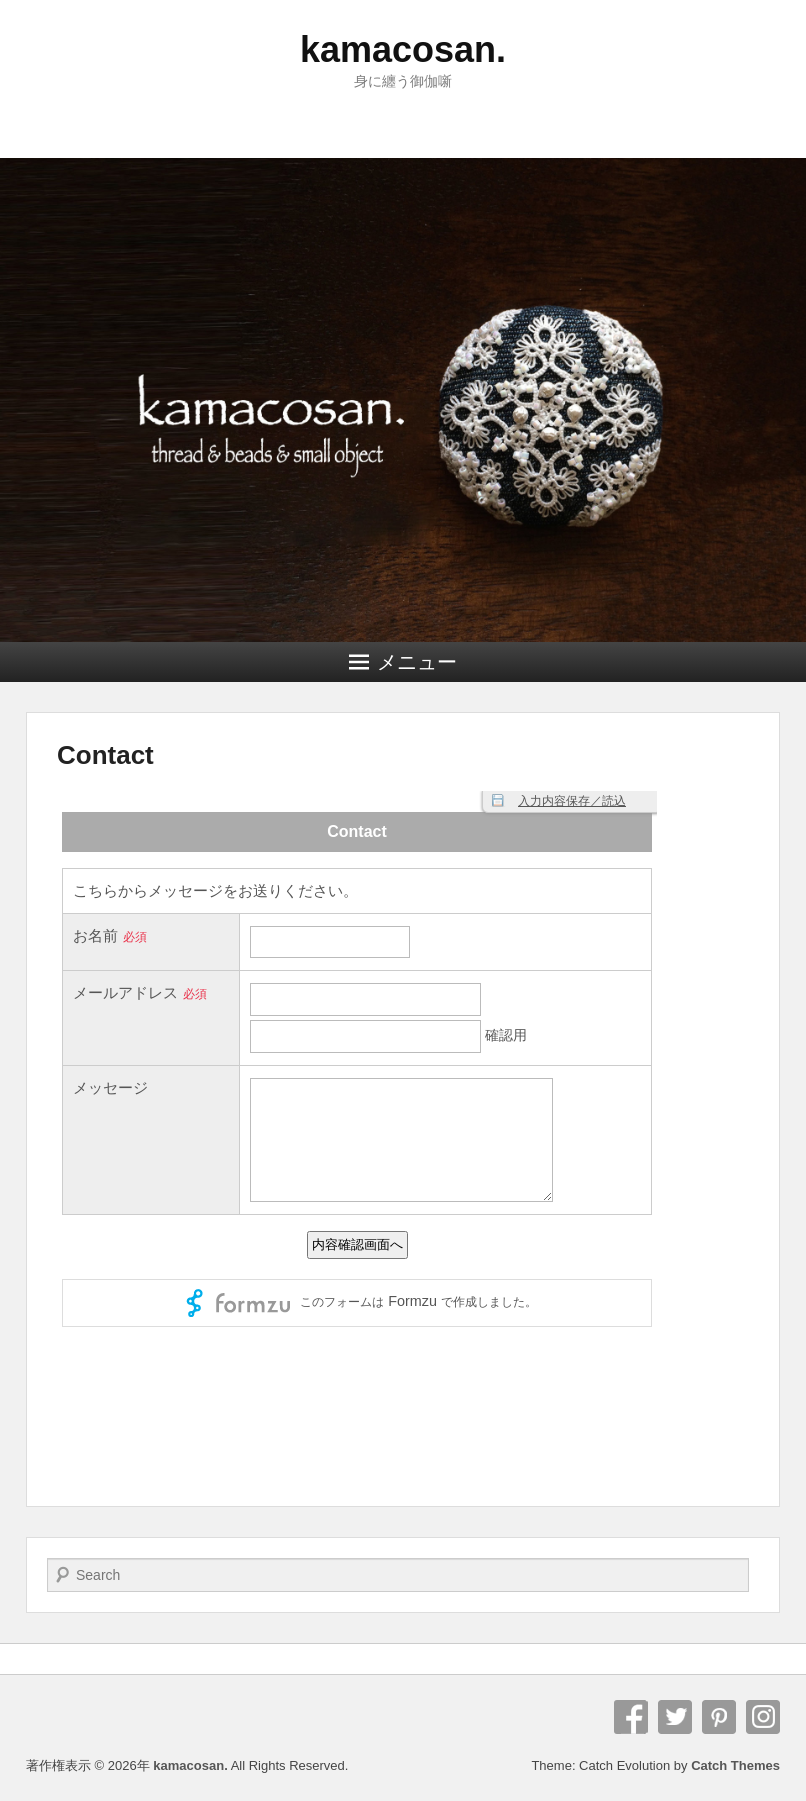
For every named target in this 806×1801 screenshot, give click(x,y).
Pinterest (719, 1717)
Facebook (631, 1717)
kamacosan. (403, 49)
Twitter (675, 1717)
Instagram (763, 1717)
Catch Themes (735, 1765)
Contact (105, 755)
